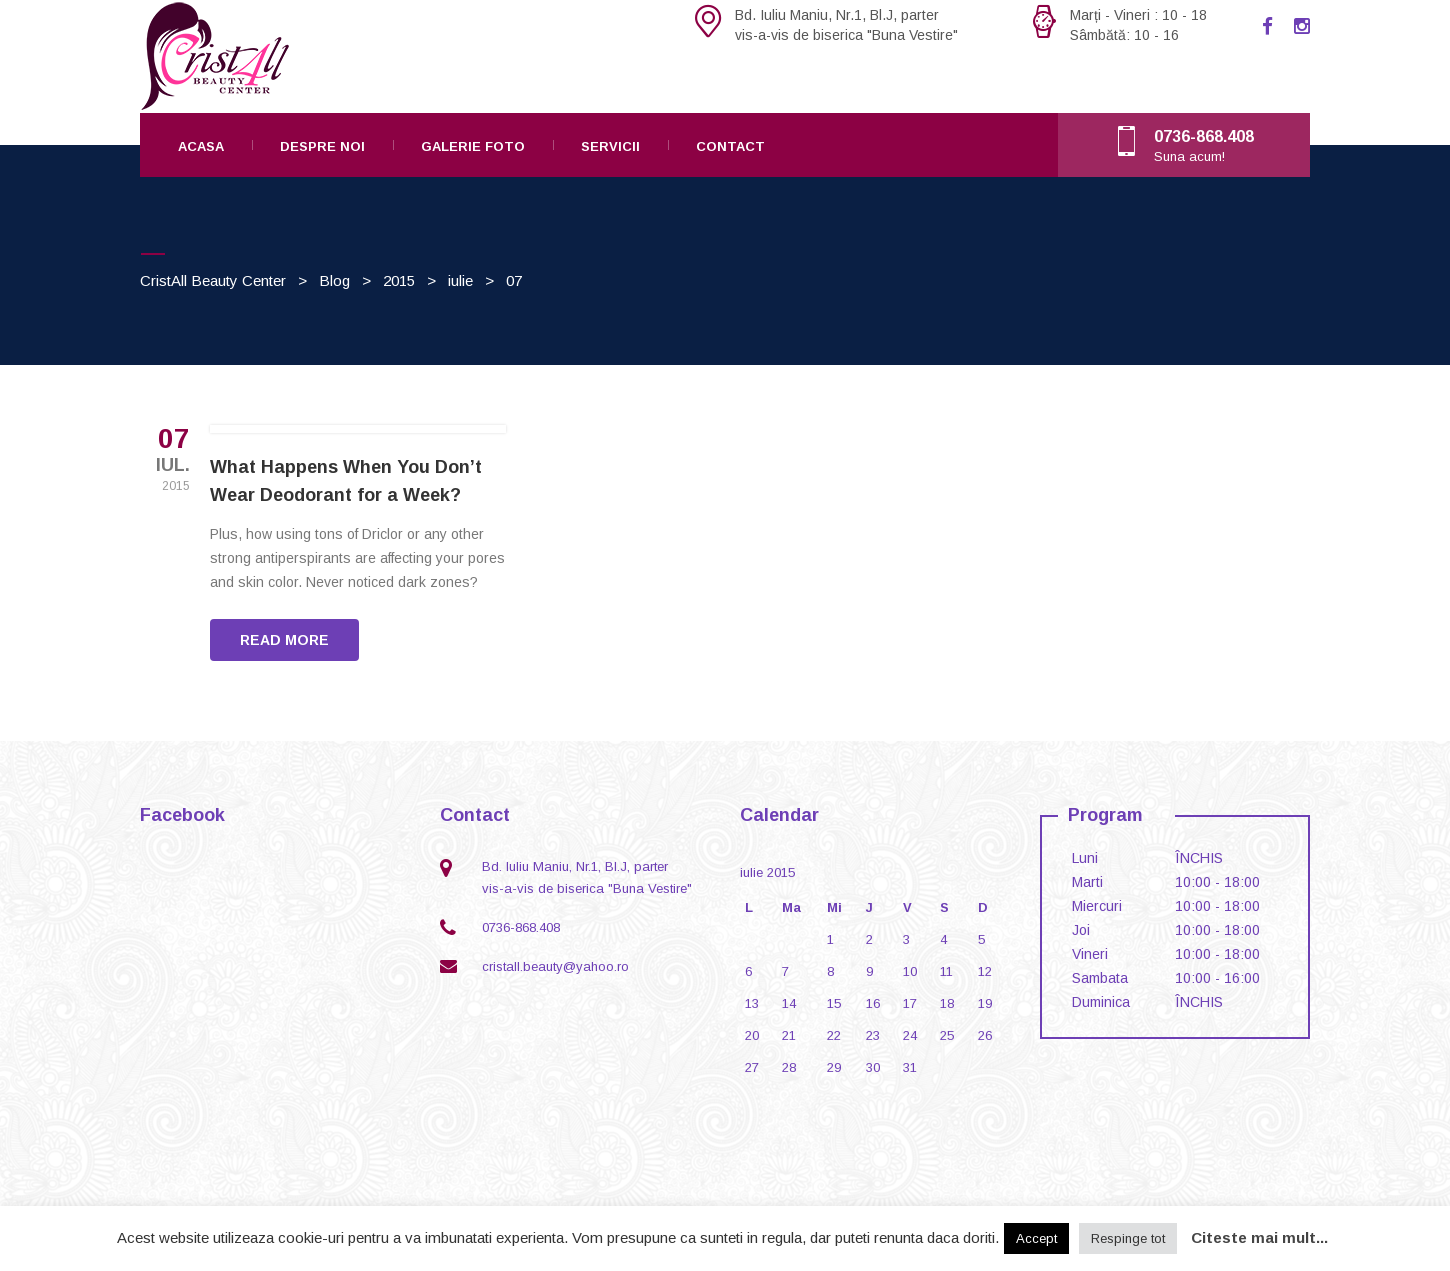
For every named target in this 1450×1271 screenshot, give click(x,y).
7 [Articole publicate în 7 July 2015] (785, 971)
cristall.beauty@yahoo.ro (555, 966)
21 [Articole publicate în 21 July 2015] (789, 1035)
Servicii (610, 146)
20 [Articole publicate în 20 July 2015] (752, 1035)
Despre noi (322, 146)
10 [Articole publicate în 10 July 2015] (910, 971)
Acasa (201, 146)
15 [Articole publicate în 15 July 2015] (834, 1003)
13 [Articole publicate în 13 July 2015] (752, 1003)
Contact (730, 146)
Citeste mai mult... (1259, 1237)
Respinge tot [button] (1128, 1238)
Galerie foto (473, 146)
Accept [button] (1036, 1238)
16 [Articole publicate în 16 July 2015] (873, 1003)
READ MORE (284, 640)
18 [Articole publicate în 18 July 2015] (947, 1003)
